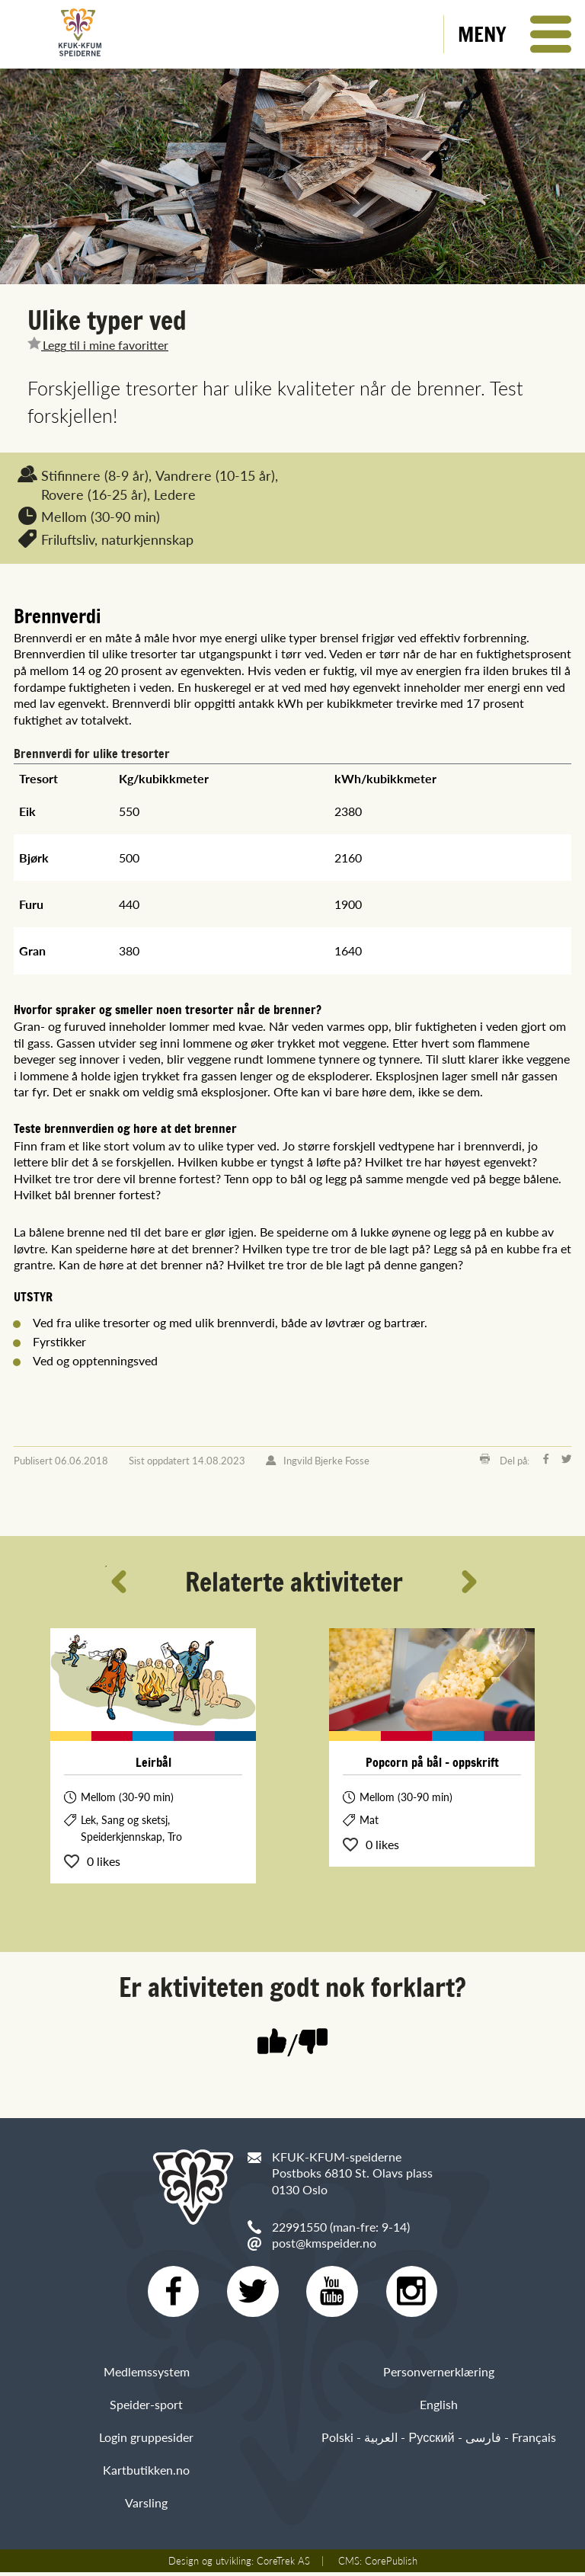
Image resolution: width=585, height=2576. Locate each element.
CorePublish (391, 2564)
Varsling (146, 2506)
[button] (514, 34)
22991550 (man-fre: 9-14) (341, 2226)
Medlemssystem (147, 2374)
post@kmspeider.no (324, 2242)
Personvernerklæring (438, 2374)
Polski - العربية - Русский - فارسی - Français (438, 2441)
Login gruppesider (146, 2441)
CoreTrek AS (283, 2564)
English (439, 2407)
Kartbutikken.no (146, 2473)
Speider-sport (146, 2407)
